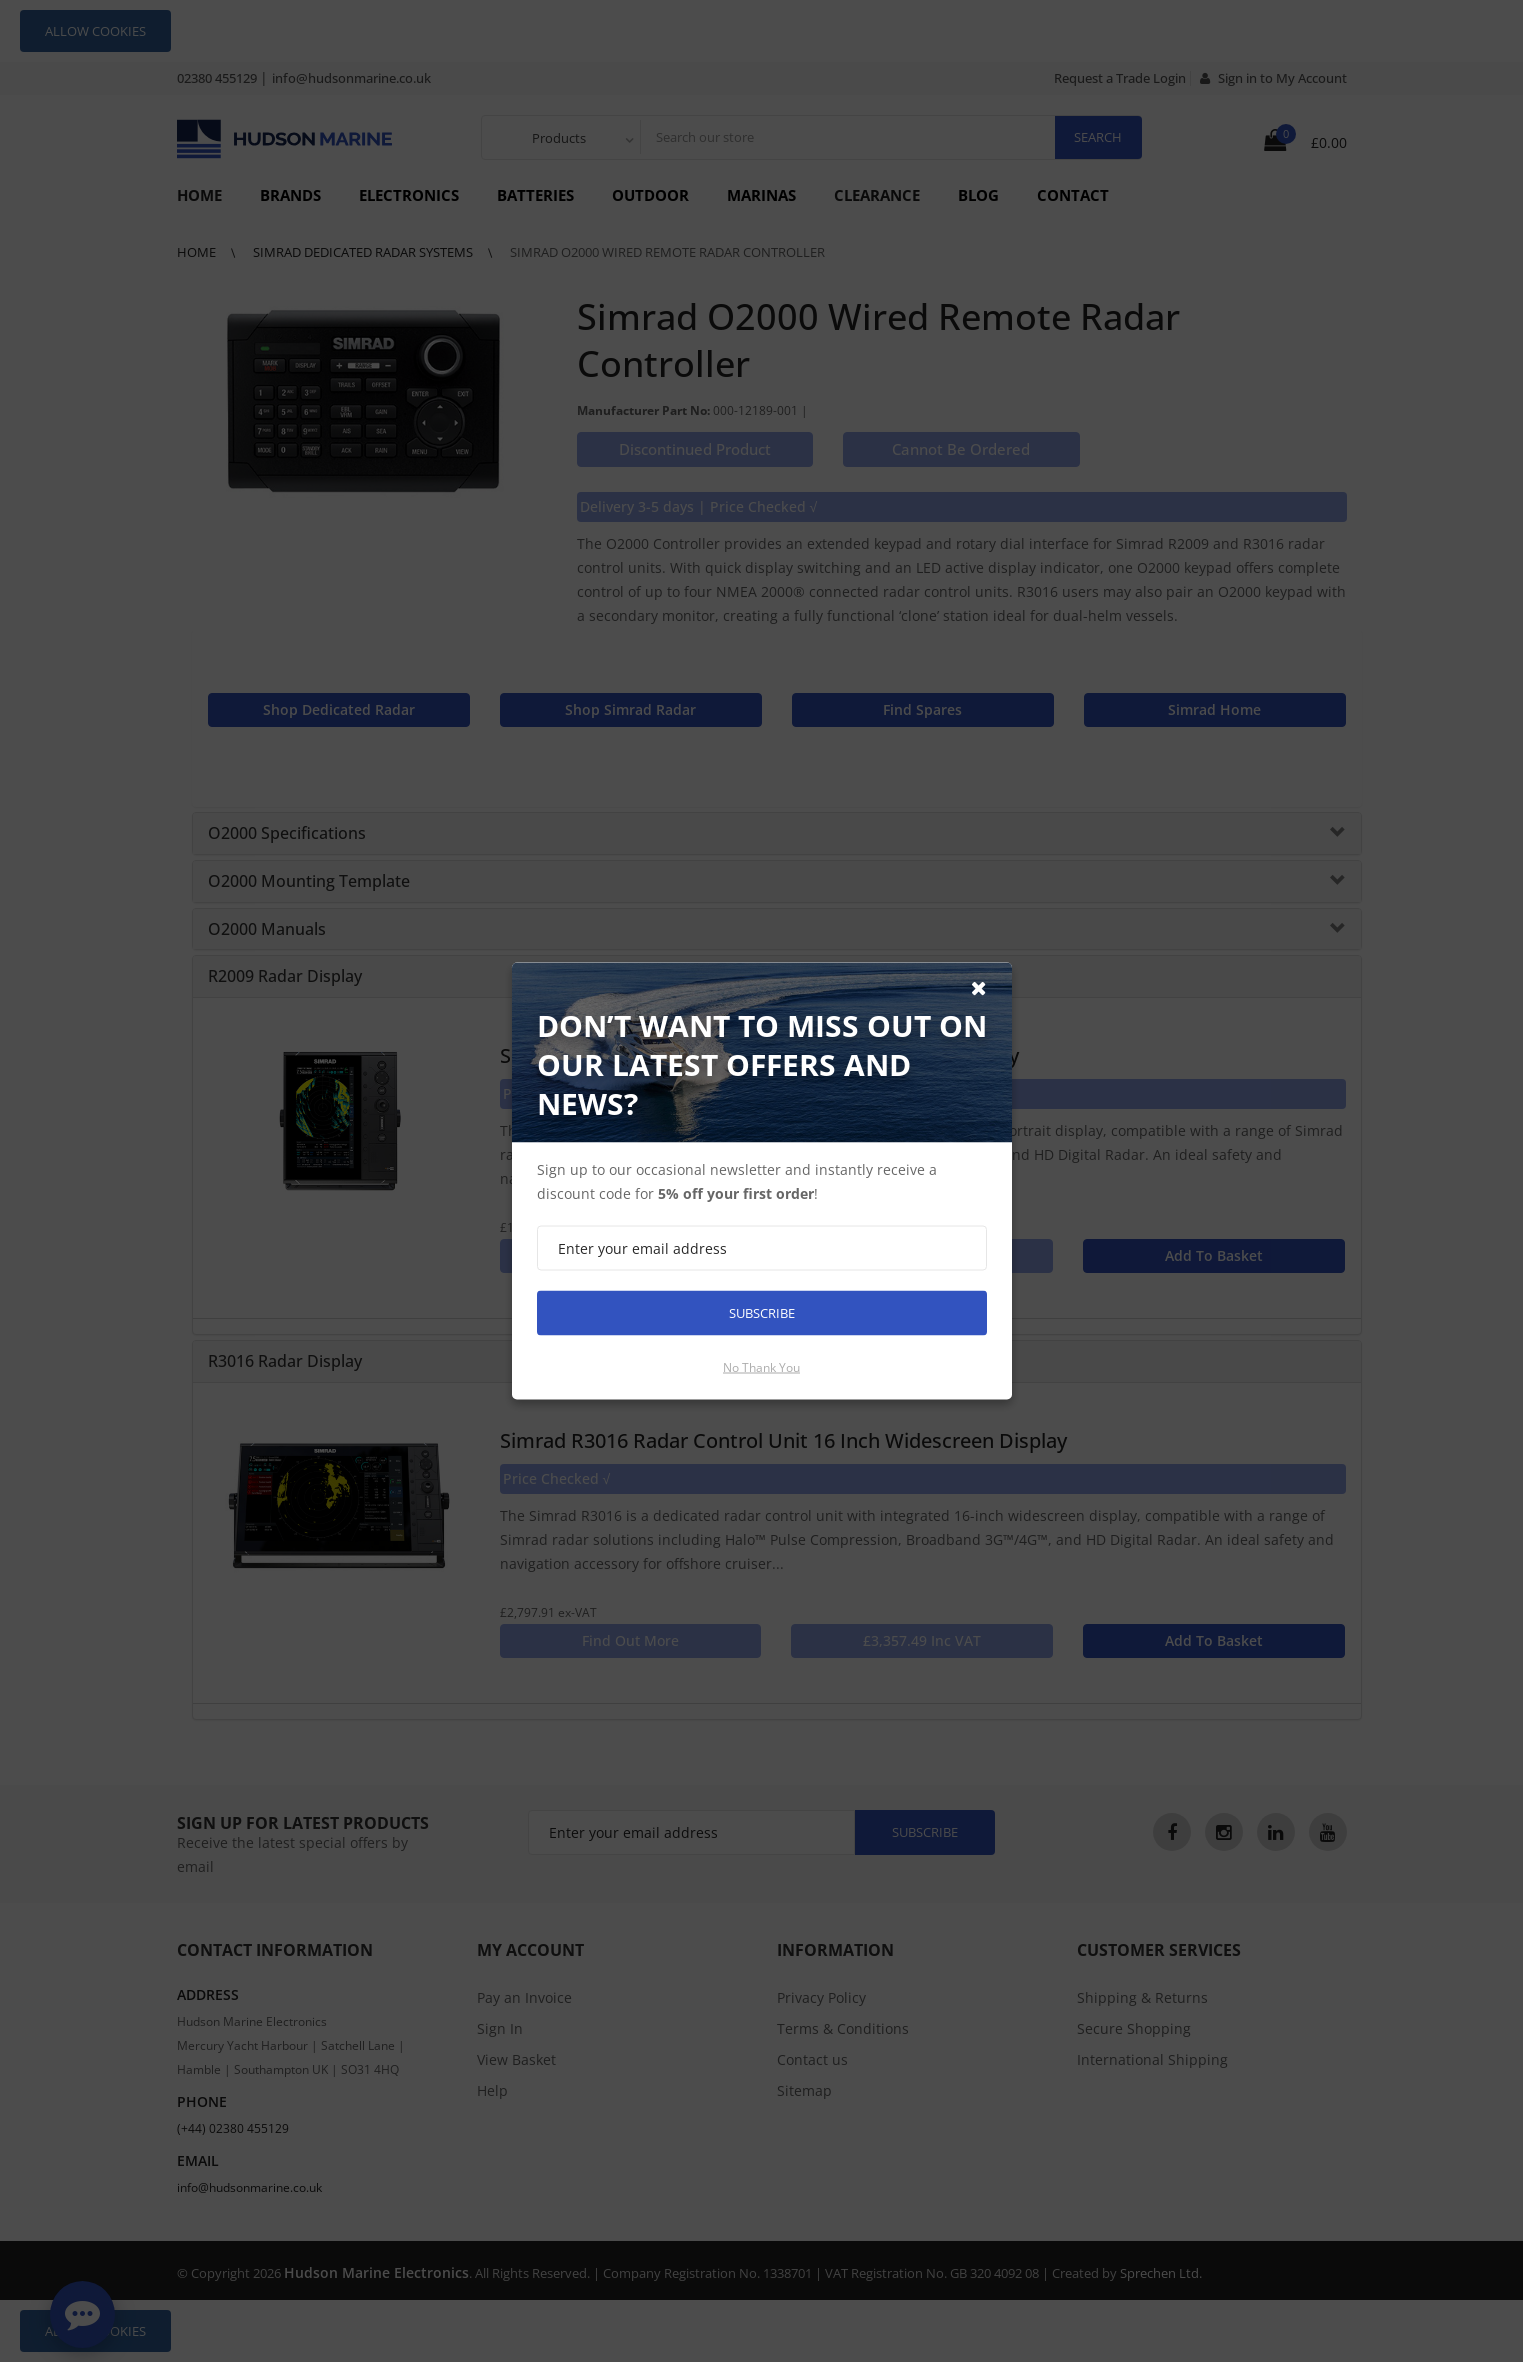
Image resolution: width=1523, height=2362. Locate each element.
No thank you (761, 1367)
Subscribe (762, 1313)
